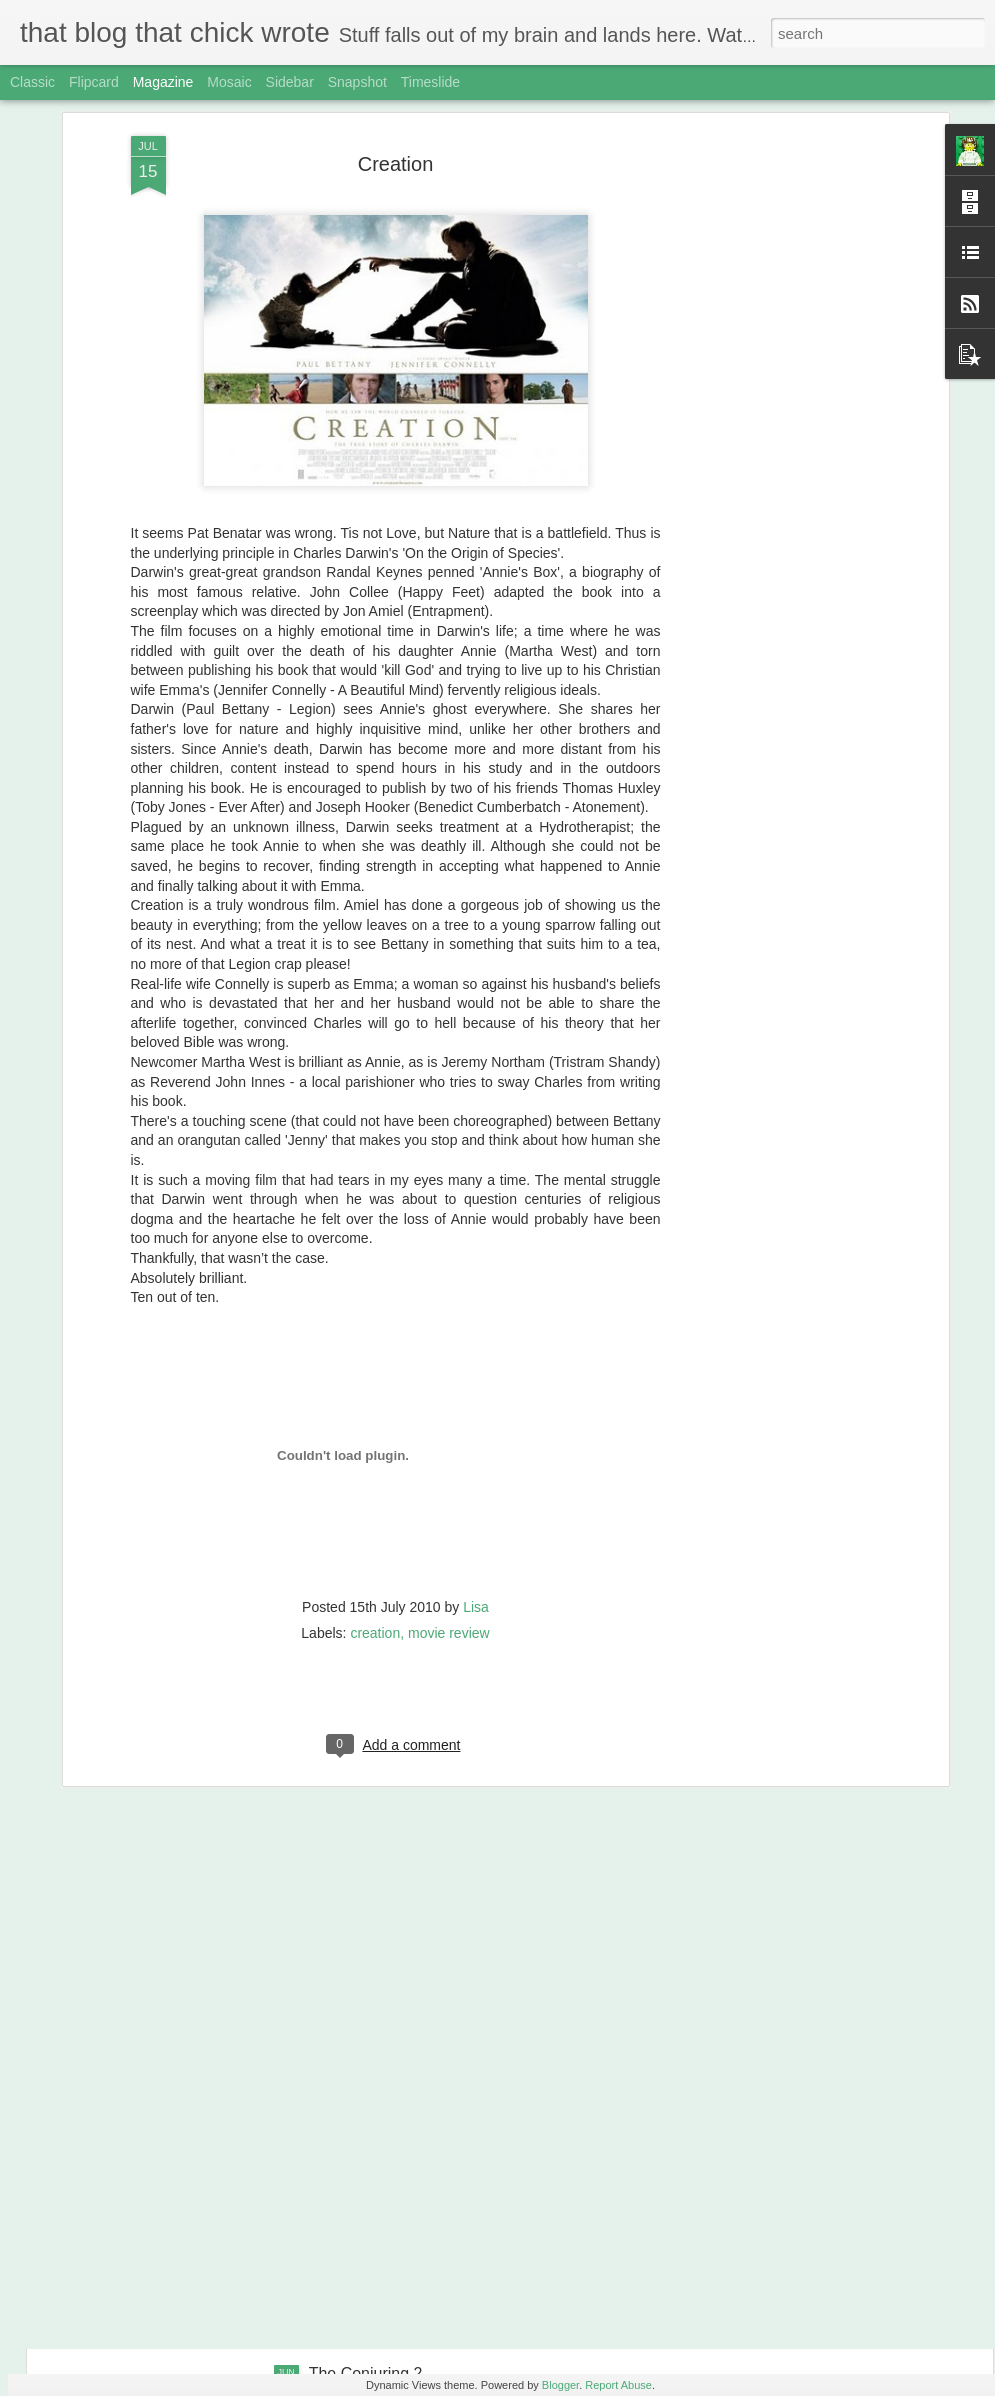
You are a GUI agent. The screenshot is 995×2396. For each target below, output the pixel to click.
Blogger (560, 2385)
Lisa (476, 1498)
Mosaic (229, 82)
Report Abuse (618, 2385)
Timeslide (430, 82)
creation (375, 1524)
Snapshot (357, 82)
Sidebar (290, 82)
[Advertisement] (771, 162)
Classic (32, 82)
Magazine (163, 82)
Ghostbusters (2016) (382, 2146)
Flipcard (94, 82)
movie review (449, 1524)
